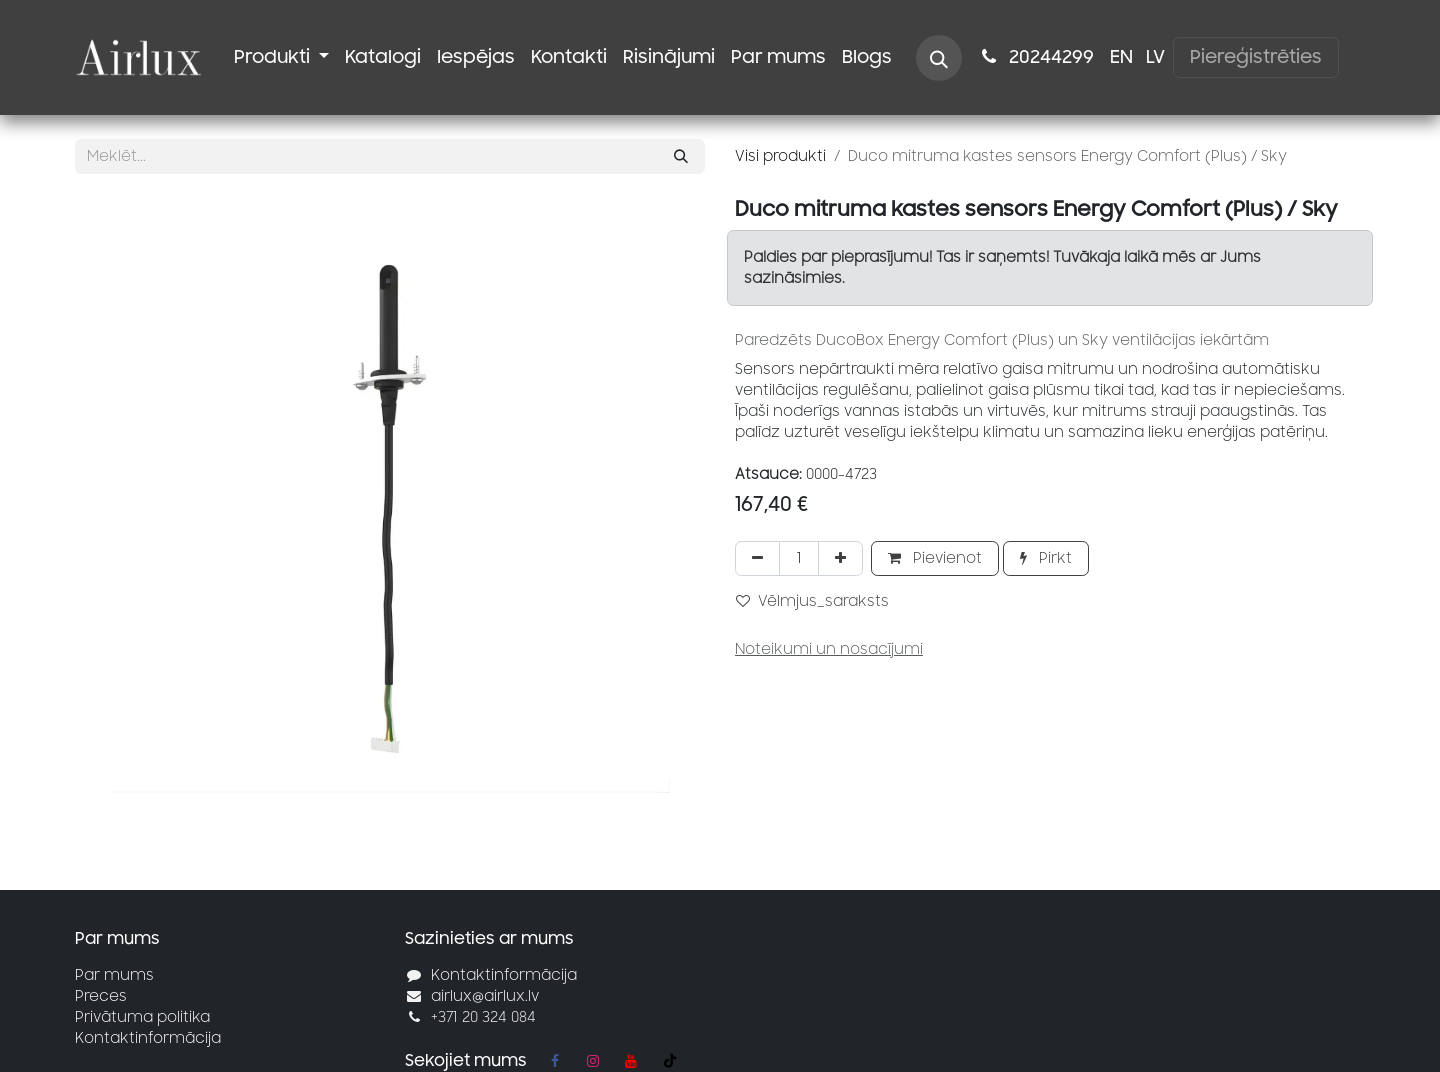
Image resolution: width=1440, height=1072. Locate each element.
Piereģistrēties (1256, 57)
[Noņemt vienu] (757, 558)
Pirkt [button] (1046, 558)
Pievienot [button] (935, 558)
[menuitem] (281, 57)
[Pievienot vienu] (840, 558)
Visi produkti (780, 156)
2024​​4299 (1036, 57)
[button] (939, 58)
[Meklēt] (681, 156)
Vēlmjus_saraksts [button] (812, 601)
